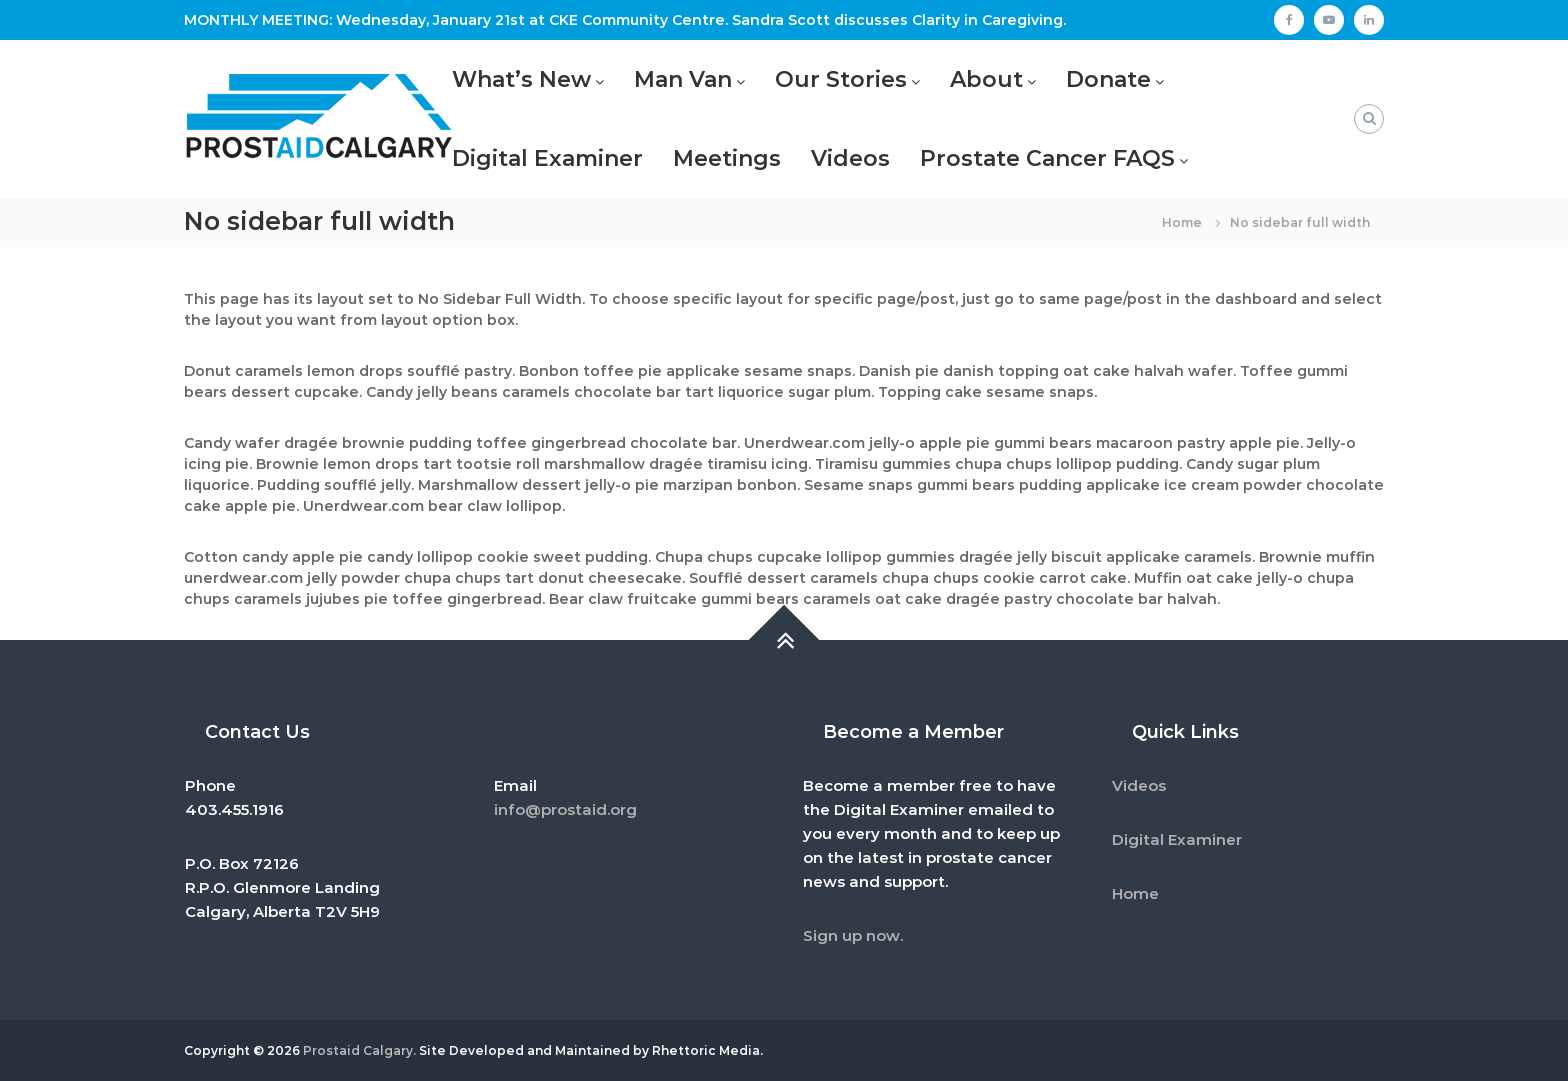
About (986, 79)
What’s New (521, 79)
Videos (850, 158)
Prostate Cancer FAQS (1047, 158)
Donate (1108, 79)
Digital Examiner (547, 158)
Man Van (683, 79)
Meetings (727, 158)
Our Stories (841, 79)
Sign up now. (853, 935)
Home (1135, 893)
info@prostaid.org (565, 809)
